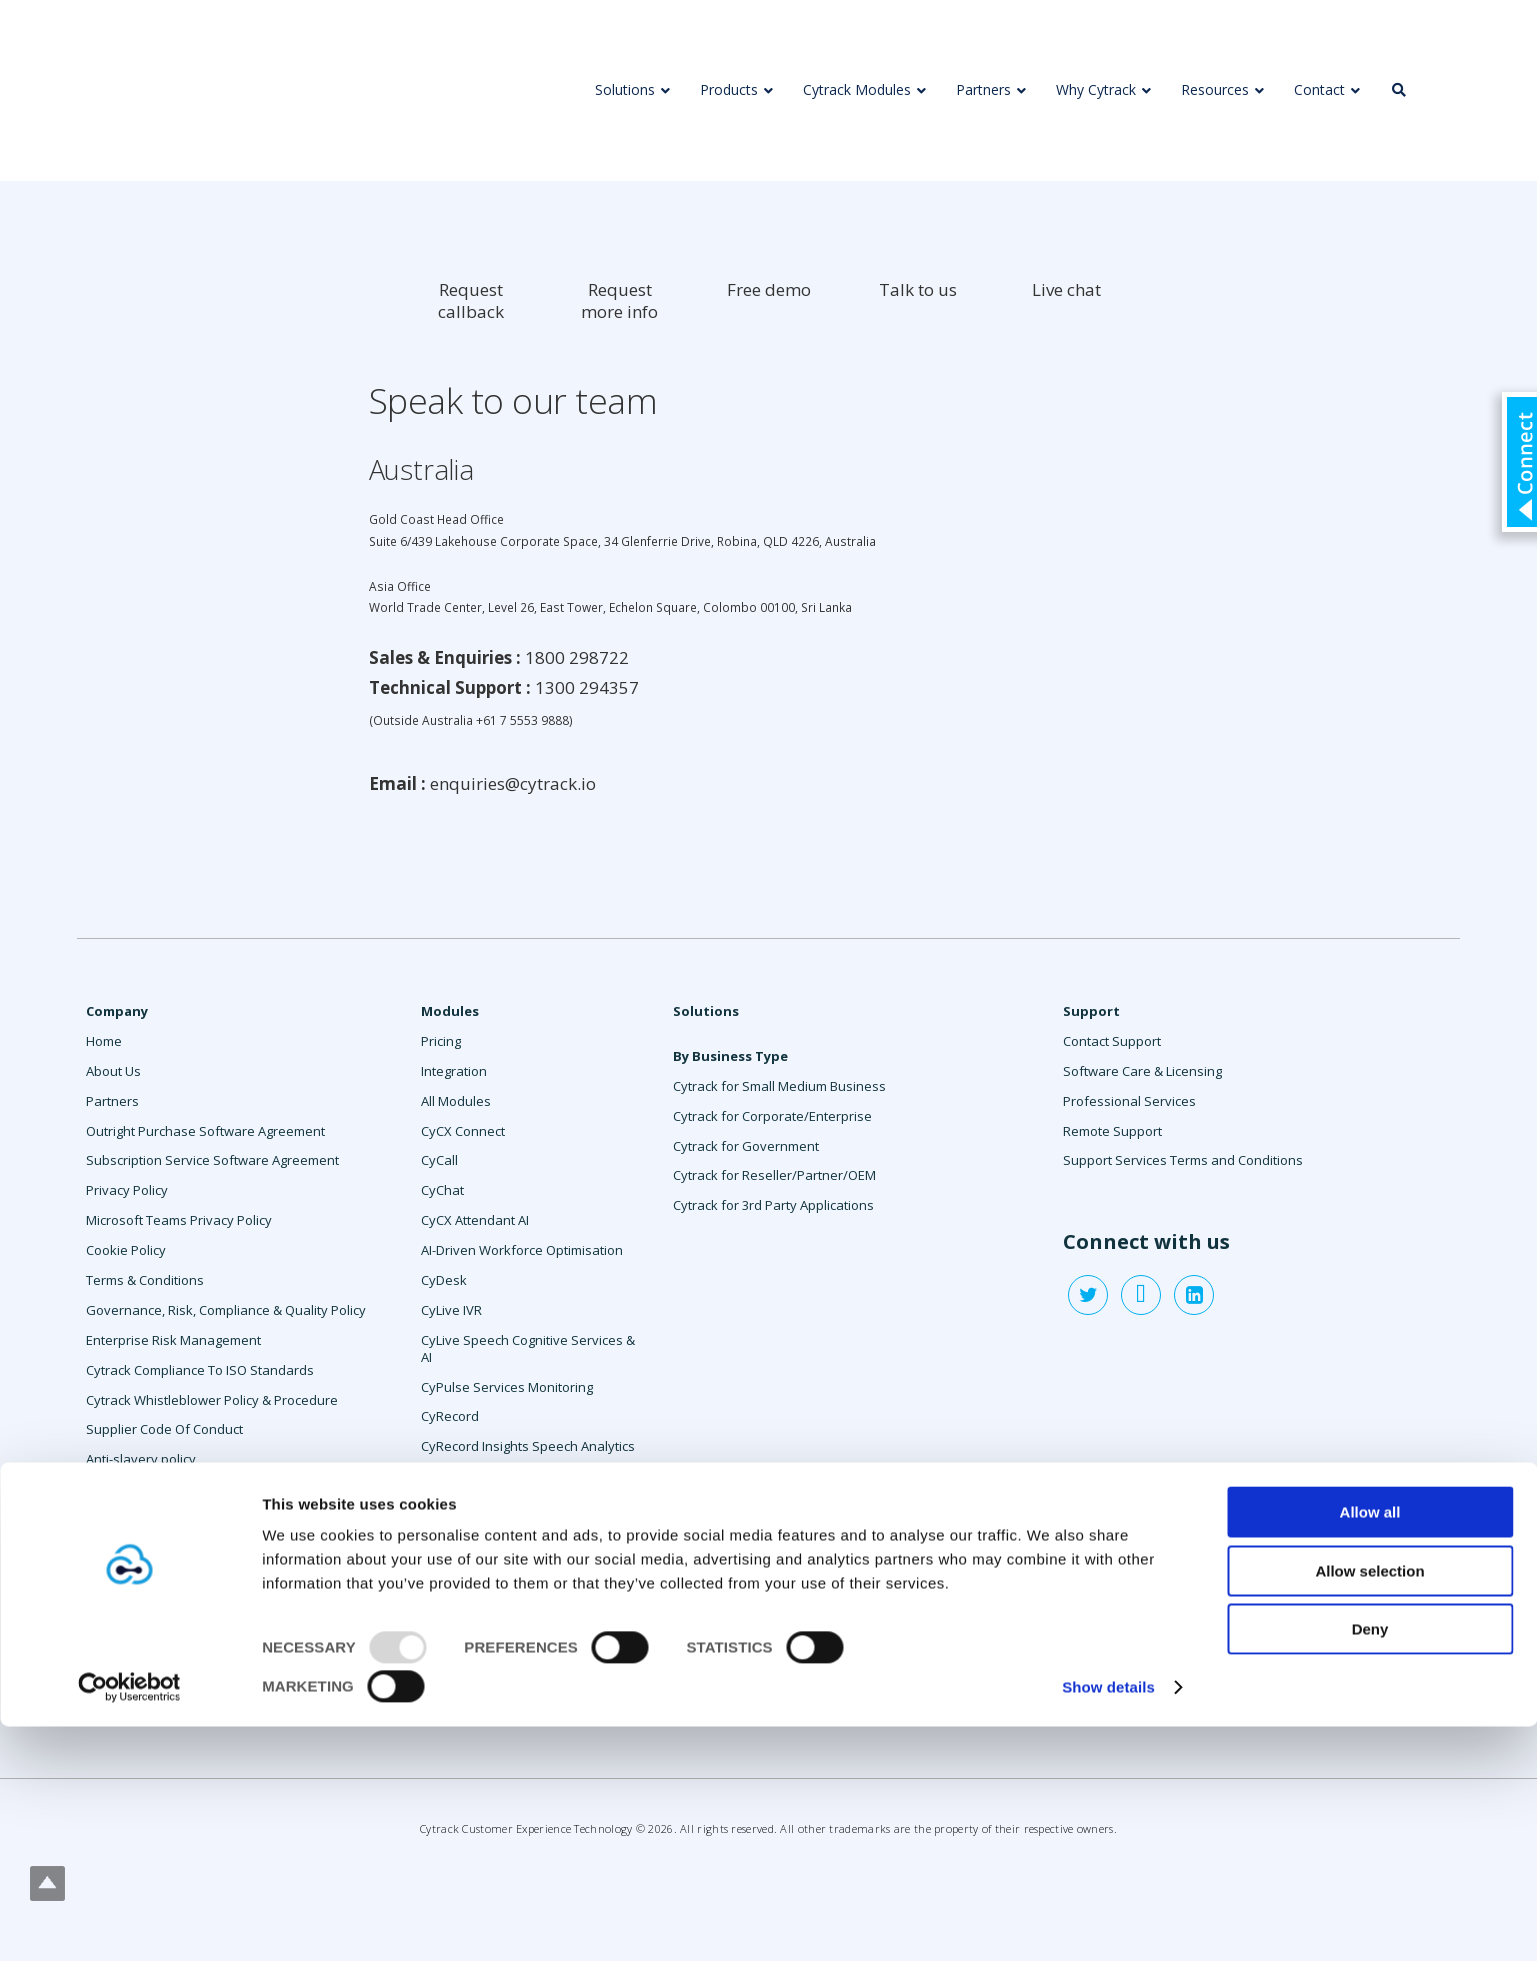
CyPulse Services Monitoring (507, 1387)
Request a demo (136, 1519)
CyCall (439, 1160)
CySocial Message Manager (505, 1536)
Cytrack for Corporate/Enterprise (772, 1116)
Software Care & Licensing (1142, 1071)
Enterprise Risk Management (173, 1340)
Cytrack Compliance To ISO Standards (200, 1370)
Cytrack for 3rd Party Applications (773, 1205)
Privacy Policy (127, 1190)
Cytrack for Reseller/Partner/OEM (774, 1175)
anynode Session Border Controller (528, 1685)
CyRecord (450, 1416)
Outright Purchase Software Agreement (205, 1131)
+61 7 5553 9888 (522, 720)
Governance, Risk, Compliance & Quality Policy (226, 1310)
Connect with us (1146, 1242)
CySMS (442, 1506)
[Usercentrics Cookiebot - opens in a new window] (129, 1922)
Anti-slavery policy (141, 1459)
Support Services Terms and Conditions (1183, 1160)
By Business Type (730, 1056)
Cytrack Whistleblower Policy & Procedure (212, 1400)
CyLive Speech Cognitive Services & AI (528, 1348)
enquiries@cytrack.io (513, 783)
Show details (1108, 1921)
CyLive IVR (451, 1310)
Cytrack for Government (746, 1146)
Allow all (1370, 1746)
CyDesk (444, 1280)
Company (117, 1011)
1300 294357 (587, 687)
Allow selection (1369, 1804)
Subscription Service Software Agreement (212, 1160)
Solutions (706, 1011)
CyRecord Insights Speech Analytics (528, 1446)
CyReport (449, 1476)
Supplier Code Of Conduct (164, 1429)
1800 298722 (577, 657)
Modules (450, 1011)
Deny (1370, 1863)
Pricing (441, 1041)
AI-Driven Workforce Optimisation (522, 1250)
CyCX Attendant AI (475, 1220)
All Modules (456, 1101)
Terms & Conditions (145, 1280)
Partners (112, 1101)
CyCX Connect (463, 1131)
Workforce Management (495, 1656)
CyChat (442, 1190)
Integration (454, 1071)
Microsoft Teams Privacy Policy (179, 1220)
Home (104, 1041)
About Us (113, 1071)
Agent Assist (458, 1626)
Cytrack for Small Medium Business (779, 1086)
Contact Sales (127, 1489)
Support (1091, 1011)
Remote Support (1112, 1131)
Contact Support (1112, 1041)
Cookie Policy (126, 1250)
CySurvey (450, 1566)
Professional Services (487, 1596)
